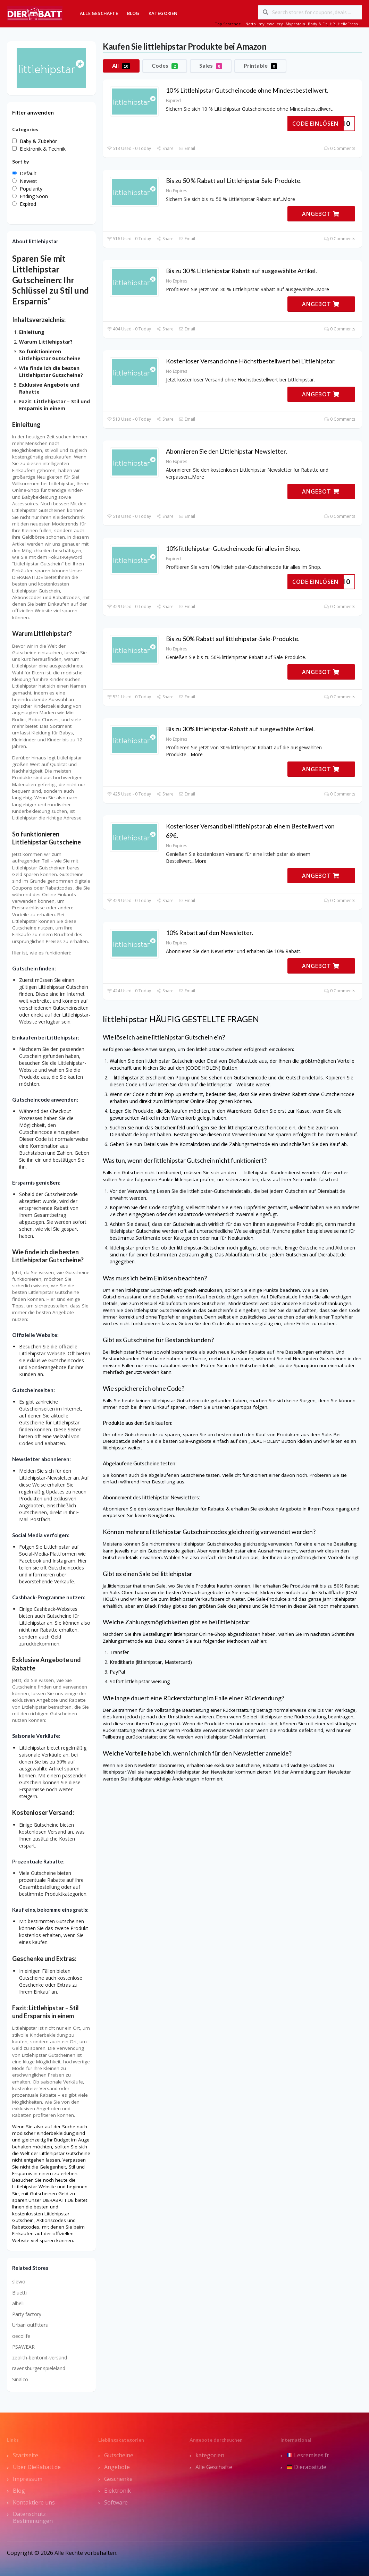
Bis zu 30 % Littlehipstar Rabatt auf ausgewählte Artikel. (241, 271)
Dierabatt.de (306, 2467)
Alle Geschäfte (99, 13)
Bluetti (19, 2292)
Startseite (25, 2455)
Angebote (117, 2467)
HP (332, 23)
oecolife (21, 2336)
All (121, 65)
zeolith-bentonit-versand (39, 2357)
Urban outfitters (30, 2325)
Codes (165, 65)
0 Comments (339, 148)
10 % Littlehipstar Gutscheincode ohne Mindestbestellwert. (247, 90)
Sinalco (20, 2379)
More (289, 199)
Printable (260, 65)
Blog (133, 13)
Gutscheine (118, 2455)
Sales (210, 65)
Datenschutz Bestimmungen (33, 2517)
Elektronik (117, 2490)
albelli (18, 2303)
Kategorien (163, 13)
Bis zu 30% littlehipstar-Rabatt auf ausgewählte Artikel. (240, 729)
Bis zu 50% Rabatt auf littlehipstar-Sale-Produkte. (233, 638)
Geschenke (118, 2479)
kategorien (209, 2455)
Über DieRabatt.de (37, 2467)
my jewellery (271, 23)
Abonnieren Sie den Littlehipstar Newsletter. (226, 451)
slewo (18, 2281)
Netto (250, 23)
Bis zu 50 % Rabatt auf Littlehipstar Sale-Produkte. (234, 180)
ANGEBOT (320, 214)
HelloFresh (348, 23)
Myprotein (295, 23)
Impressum (27, 2479)
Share (164, 148)
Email (187, 148)
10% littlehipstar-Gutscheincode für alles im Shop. (233, 548)
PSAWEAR (23, 2346)
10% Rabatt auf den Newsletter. (209, 932)
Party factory (26, 2314)
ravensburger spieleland (38, 2368)
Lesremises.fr (308, 2455)
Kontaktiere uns (34, 2502)
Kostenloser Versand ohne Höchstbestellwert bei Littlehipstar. (251, 361)
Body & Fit (317, 23)
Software (116, 2502)
